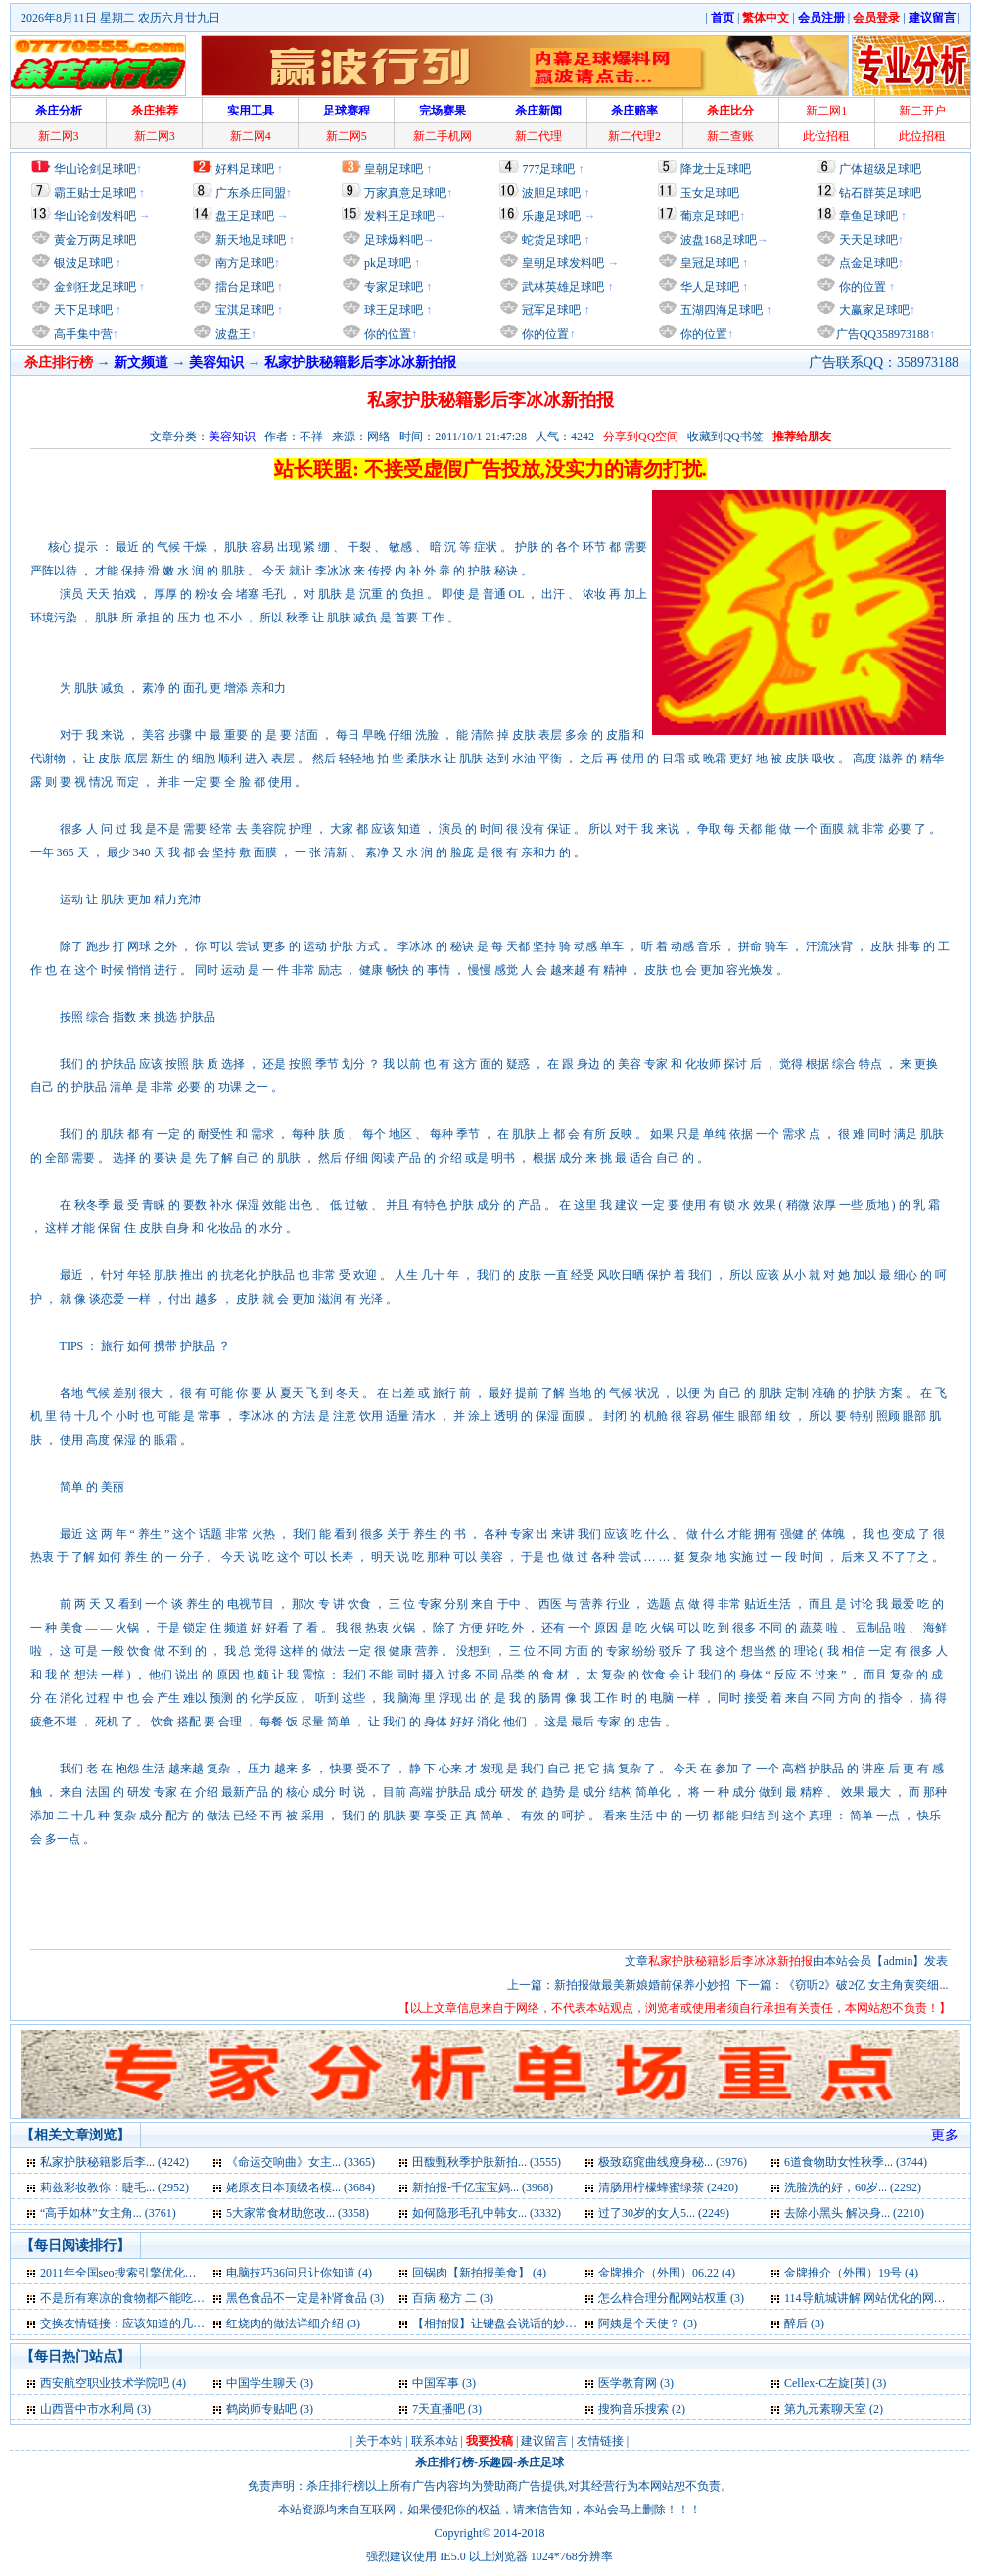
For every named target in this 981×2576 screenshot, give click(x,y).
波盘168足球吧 (718, 240)
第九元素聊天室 (825, 2408)
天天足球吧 (867, 240)
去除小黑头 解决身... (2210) (854, 2213)
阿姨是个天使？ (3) (647, 2323)
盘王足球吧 (244, 216)
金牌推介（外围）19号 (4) (851, 2272)
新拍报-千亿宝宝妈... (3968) (482, 2187)
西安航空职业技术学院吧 (104, 2383)
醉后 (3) (804, 2323)
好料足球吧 (244, 169)
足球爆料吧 (393, 240)
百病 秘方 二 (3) (452, 2298)
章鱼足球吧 (868, 216)
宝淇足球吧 (244, 310)
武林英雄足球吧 (561, 287)
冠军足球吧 (550, 310)
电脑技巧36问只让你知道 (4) (299, 2272)
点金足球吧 (867, 263)
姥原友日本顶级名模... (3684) (300, 2187)
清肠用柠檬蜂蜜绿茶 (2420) (668, 2187)
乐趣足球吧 (551, 216)
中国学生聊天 (261, 2383)
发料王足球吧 (399, 216)
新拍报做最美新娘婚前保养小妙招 (642, 1985)
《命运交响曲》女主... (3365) (300, 2162)
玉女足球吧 (709, 193)
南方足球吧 (243, 263)
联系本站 (434, 2441)
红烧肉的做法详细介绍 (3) (293, 2323)
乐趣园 (495, 2462)
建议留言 (544, 2441)
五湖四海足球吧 (720, 310)
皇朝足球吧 (393, 169)
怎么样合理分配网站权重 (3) (671, 2298)
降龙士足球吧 (715, 169)
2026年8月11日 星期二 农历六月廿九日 (120, 17)
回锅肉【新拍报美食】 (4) (479, 2272)
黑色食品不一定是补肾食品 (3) (305, 2298)
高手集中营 (82, 334)
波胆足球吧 (551, 193)
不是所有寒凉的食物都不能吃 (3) (125, 2298)
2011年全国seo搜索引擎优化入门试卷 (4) (144, 2272)
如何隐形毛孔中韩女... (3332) (486, 2213)
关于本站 (378, 2441)
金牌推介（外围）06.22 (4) (666, 2272)
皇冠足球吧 (708, 263)
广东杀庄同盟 (250, 193)
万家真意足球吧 (405, 193)
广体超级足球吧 (880, 169)
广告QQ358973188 (882, 334)
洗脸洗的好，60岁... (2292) (852, 2187)
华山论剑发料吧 (95, 216)
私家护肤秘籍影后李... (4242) (114, 2162)
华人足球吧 (708, 287)
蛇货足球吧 (553, 240)
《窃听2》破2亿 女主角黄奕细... (865, 1985)
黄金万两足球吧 (95, 240)
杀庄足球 (540, 2462)
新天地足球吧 (249, 240)
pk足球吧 (386, 263)
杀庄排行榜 (444, 2462)
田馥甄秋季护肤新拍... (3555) (486, 2162)
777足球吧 (548, 169)
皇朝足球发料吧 (561, 263)
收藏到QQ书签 (725, 436)
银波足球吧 (83, 263)
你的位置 (386, 334)
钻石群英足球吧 (880, 193)
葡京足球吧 (709, 216)
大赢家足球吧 (873, 310)
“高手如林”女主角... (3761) (108, 2213)
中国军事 (435, 2383)
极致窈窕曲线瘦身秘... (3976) (672, 2162)
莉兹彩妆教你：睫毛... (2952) (114, 2187)
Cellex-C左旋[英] (826, 2383)
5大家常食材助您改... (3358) (297, 2213)
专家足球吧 (392, 287)
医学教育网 (627, 2383)
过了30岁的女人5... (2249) (663, 2213)
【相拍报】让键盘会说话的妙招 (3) (502, 2323)
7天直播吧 (438, 2408)
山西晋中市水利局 (87, 2408)
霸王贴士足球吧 (95, 193)
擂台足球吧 (243, 287)
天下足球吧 (82, 310)
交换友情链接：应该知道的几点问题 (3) (142, 2323)
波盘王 (231, 334)
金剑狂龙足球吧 (93, 287)
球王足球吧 (392, 310)
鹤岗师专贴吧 (261, 2408)
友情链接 (600, 2441)
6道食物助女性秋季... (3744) (855, 2162)
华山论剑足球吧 (95, 169)
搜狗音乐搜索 (633, 2408)
